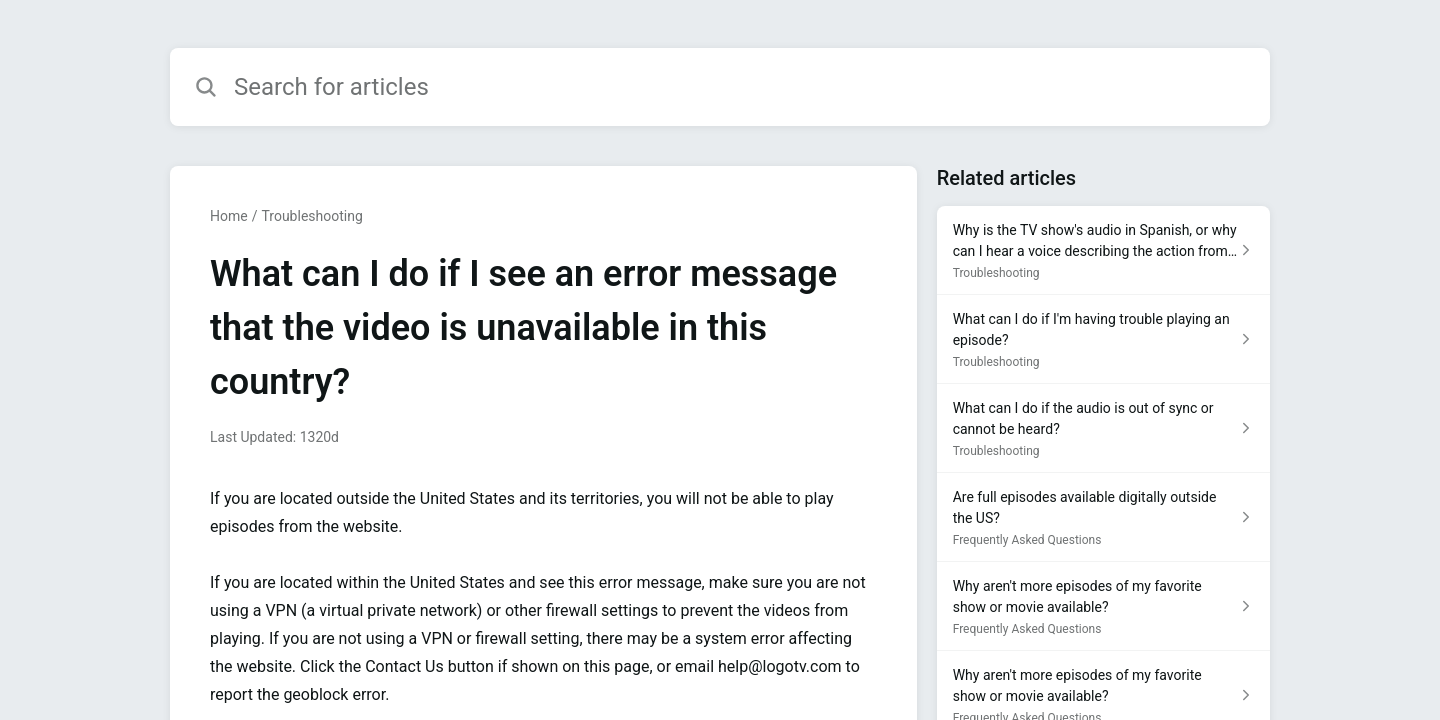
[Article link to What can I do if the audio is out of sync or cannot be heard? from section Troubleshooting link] (1103, 428)
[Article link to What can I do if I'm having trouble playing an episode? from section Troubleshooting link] (1103, 339)
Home (229, 216)
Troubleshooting (311, 216)
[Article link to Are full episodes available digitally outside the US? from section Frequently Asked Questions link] (1103, 517)
